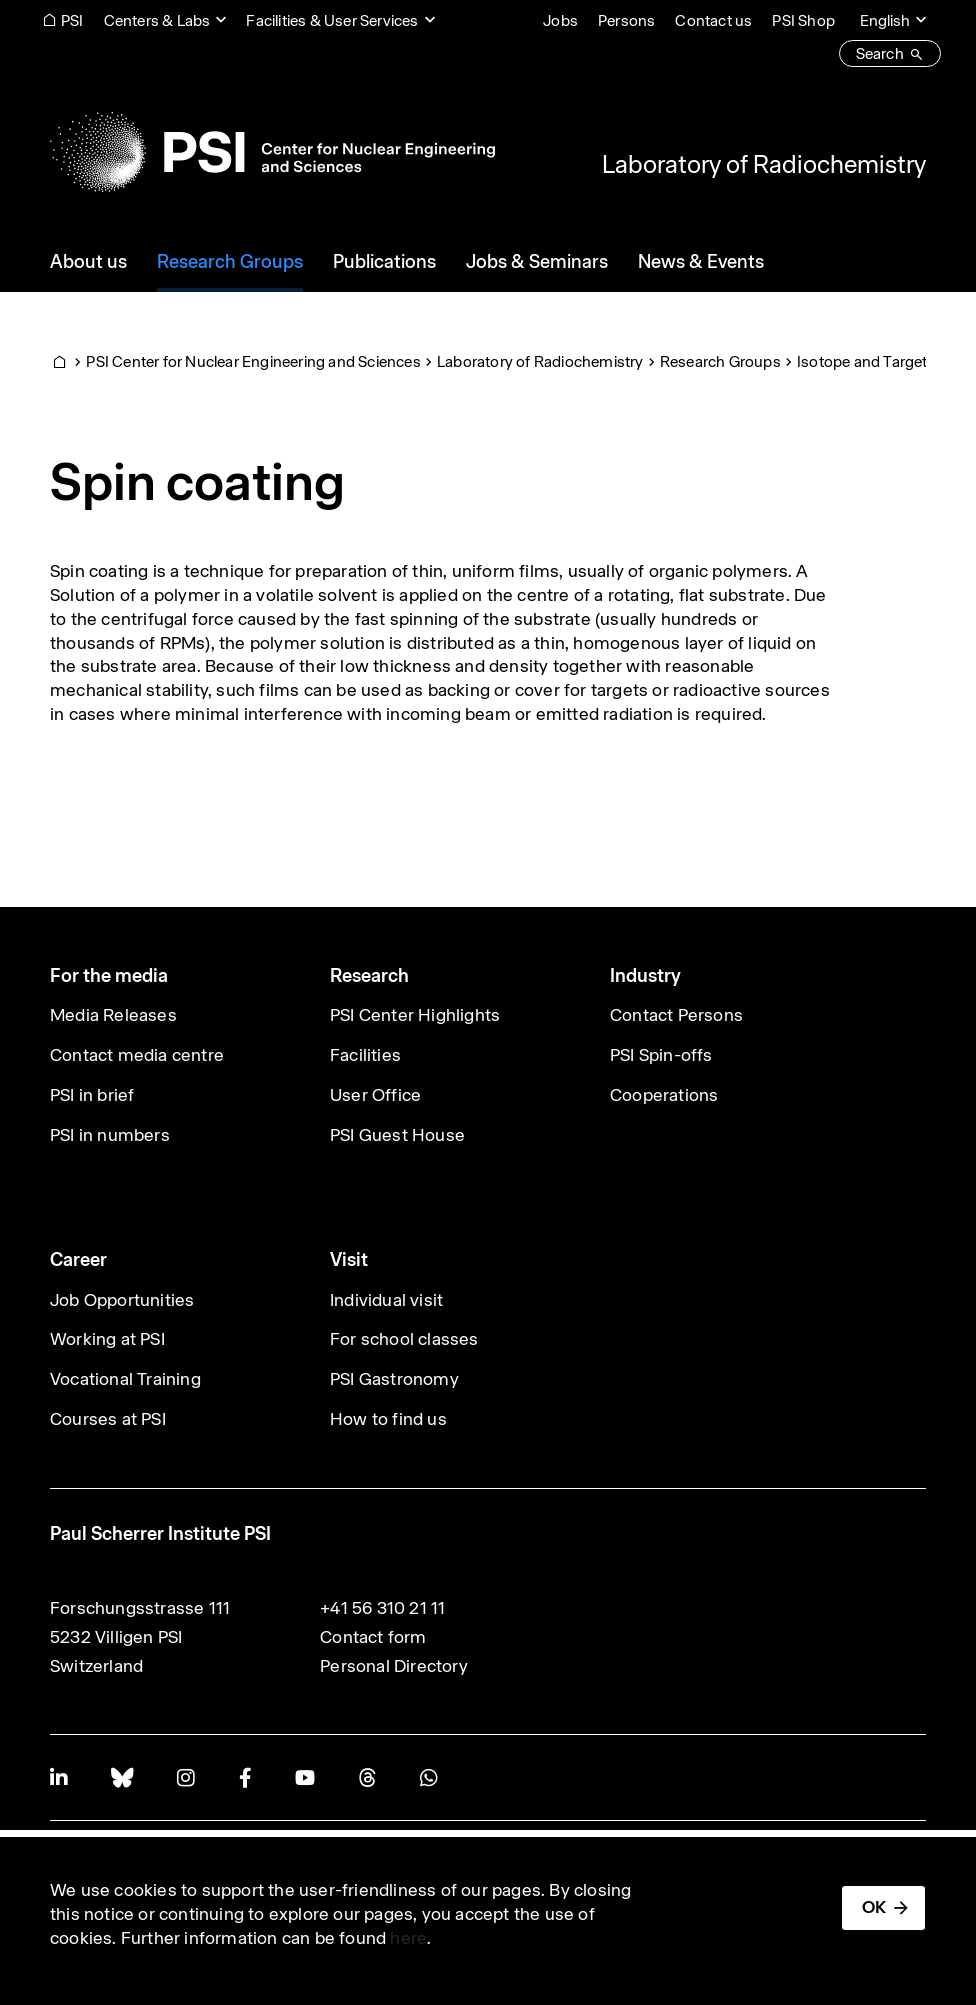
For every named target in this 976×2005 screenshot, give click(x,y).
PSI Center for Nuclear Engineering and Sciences (253, 361)
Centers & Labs (157, 20)
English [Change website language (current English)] (885, 20)
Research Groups (720, 361)
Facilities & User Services (332, 20)
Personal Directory (394, 1666)
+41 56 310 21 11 (382, 1608)
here (408, 1938)
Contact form (373, 1637)
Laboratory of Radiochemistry (764, 164)
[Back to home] (272, 152)
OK (874, 1907)
